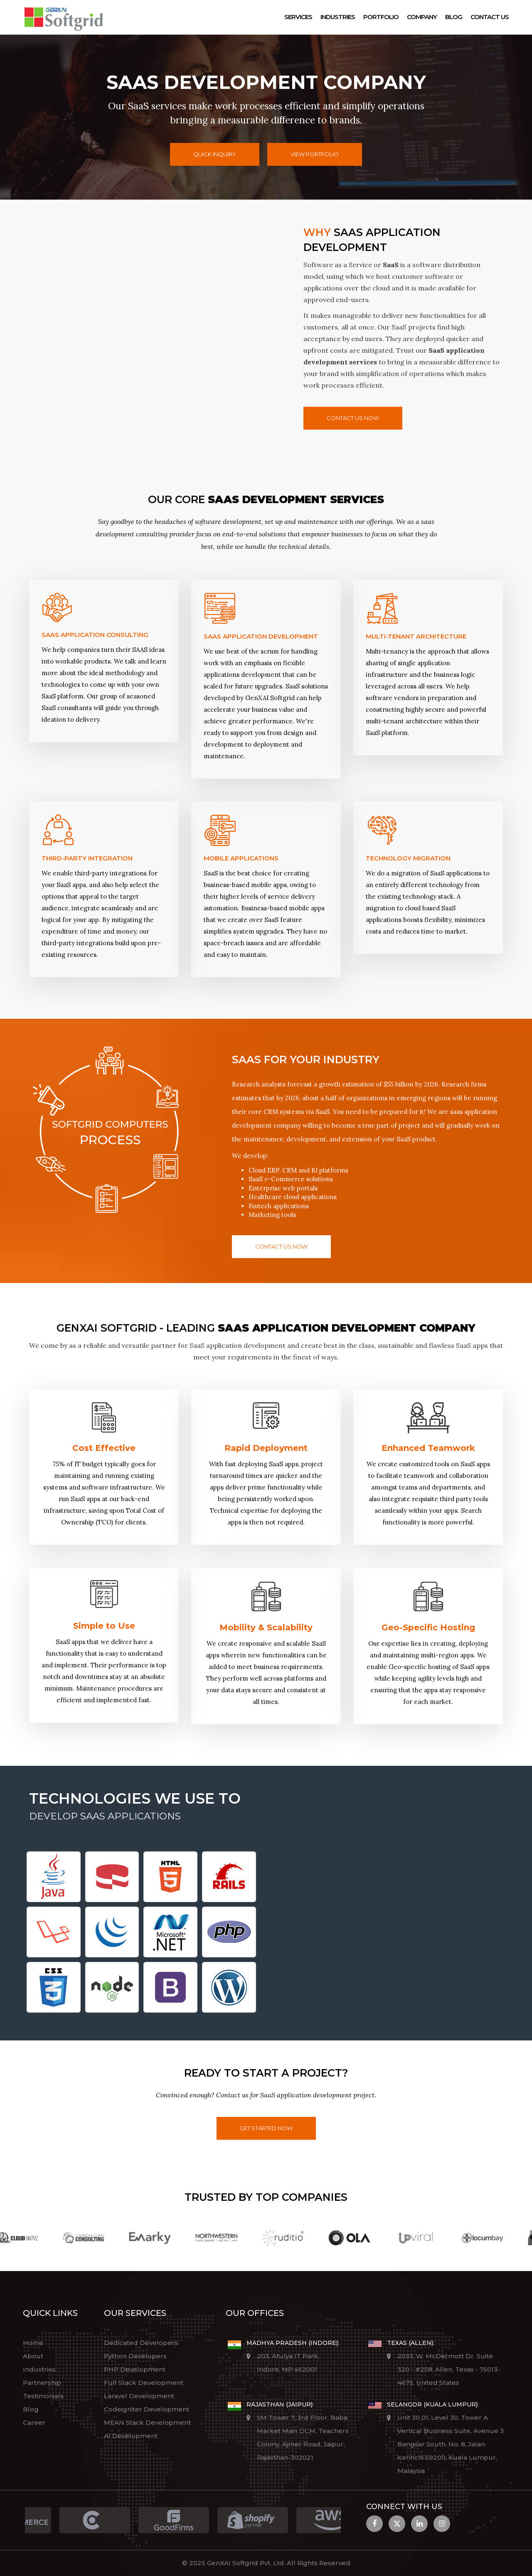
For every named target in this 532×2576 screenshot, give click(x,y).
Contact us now (353, 418)
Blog (453, 17)
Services (298, 17)
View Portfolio (315, 154)
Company (422, 17)
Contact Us (489, 17)
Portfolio (381, 17)
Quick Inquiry (214, 154)
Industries (337, 17)
